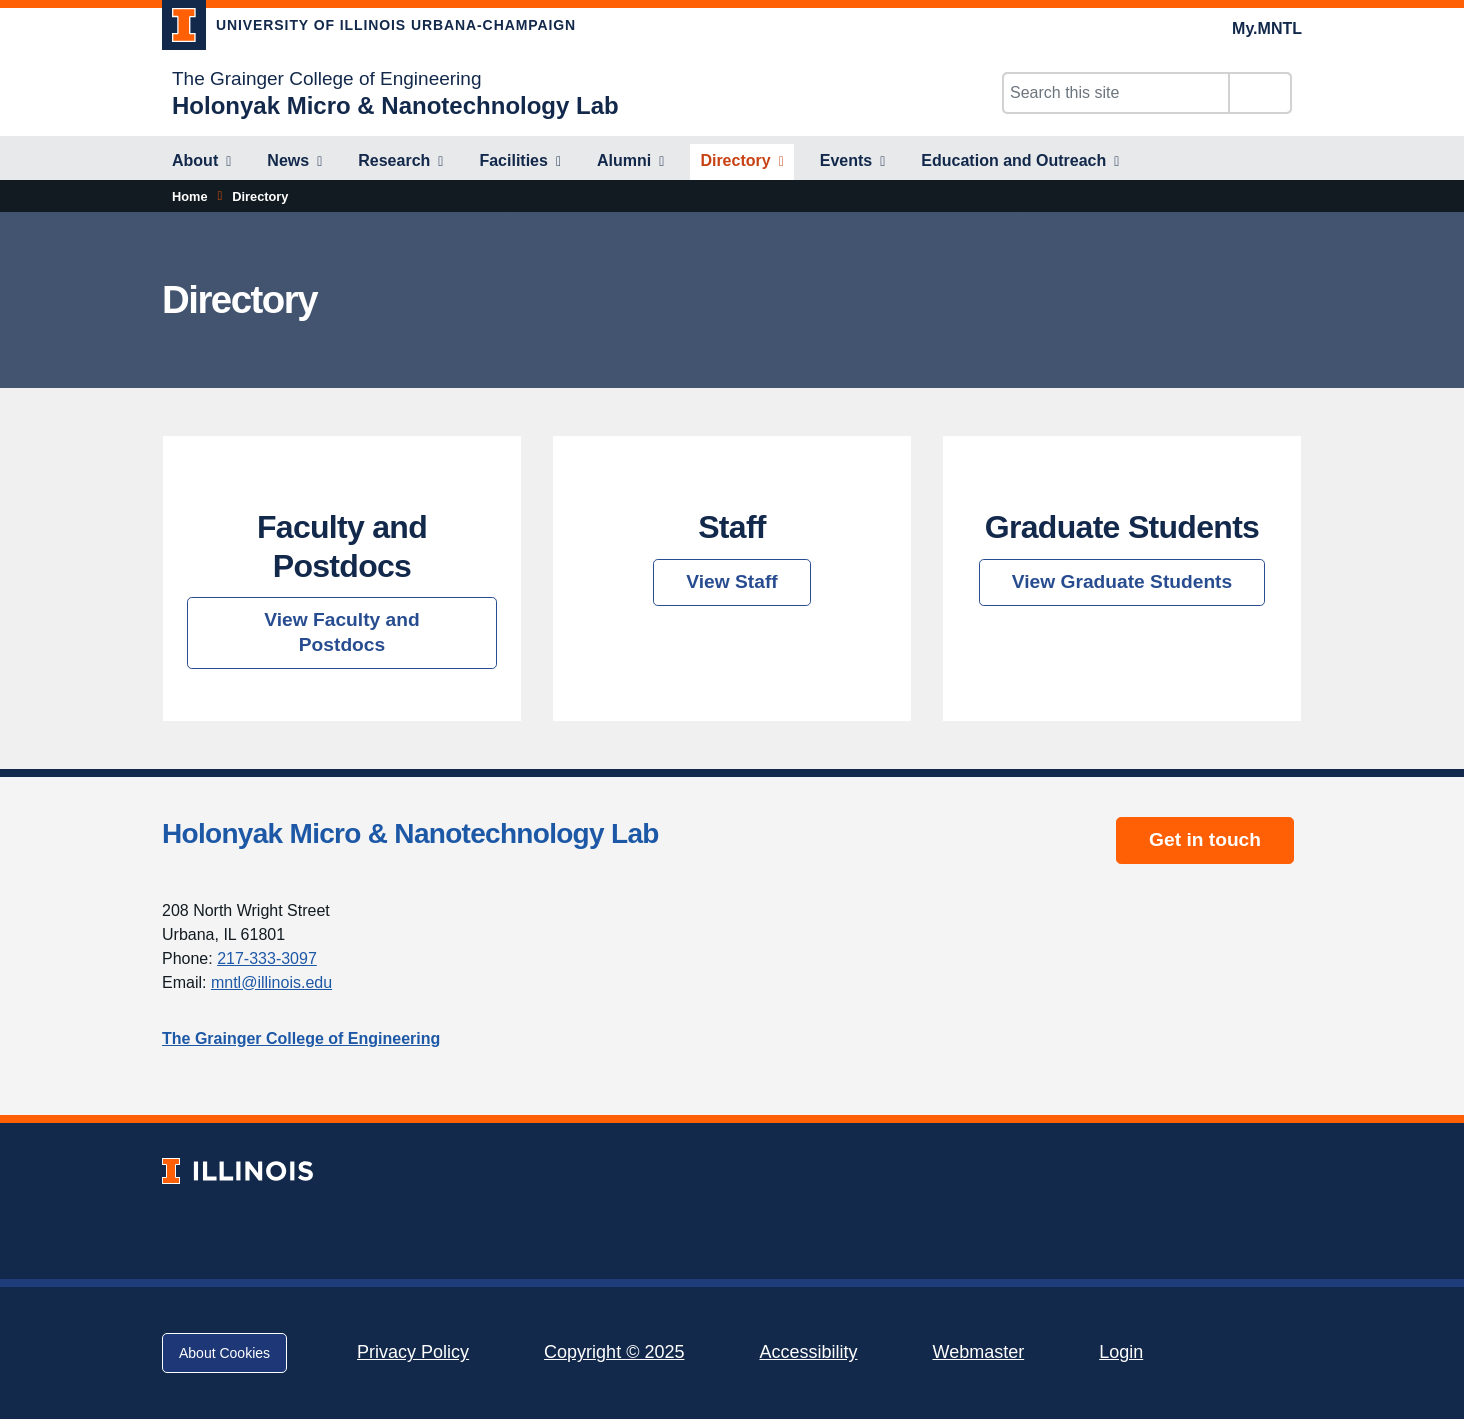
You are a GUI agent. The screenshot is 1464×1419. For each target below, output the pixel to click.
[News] (294, 162)
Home (190, 196)
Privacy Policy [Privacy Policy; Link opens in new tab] (413, 1352)
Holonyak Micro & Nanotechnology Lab (410, 833)
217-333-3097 (267, 958)
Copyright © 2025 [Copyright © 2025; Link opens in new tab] (614, 1352)
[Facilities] (520, 162)
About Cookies (224, 1353)
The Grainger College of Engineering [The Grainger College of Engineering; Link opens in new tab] (326, 78)
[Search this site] (1116, 93)
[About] (201, 162)
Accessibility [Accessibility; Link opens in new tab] (808, 1352)
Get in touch (1205, 839)
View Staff (731, 581)
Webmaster (978, 1352)
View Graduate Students (1122, 581)
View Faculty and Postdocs (341, 632)
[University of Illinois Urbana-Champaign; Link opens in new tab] (369, 29)
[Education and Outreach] (1020, 162)
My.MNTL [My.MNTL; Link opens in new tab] (1267, 28)
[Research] (400, 162)
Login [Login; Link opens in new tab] (1121, 1352)
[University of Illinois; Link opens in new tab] (237, 1171)
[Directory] (741, 162)
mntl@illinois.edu (271, 982)
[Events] (853, 162)
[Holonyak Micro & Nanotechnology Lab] (395, 105)
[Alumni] (630, 162)
